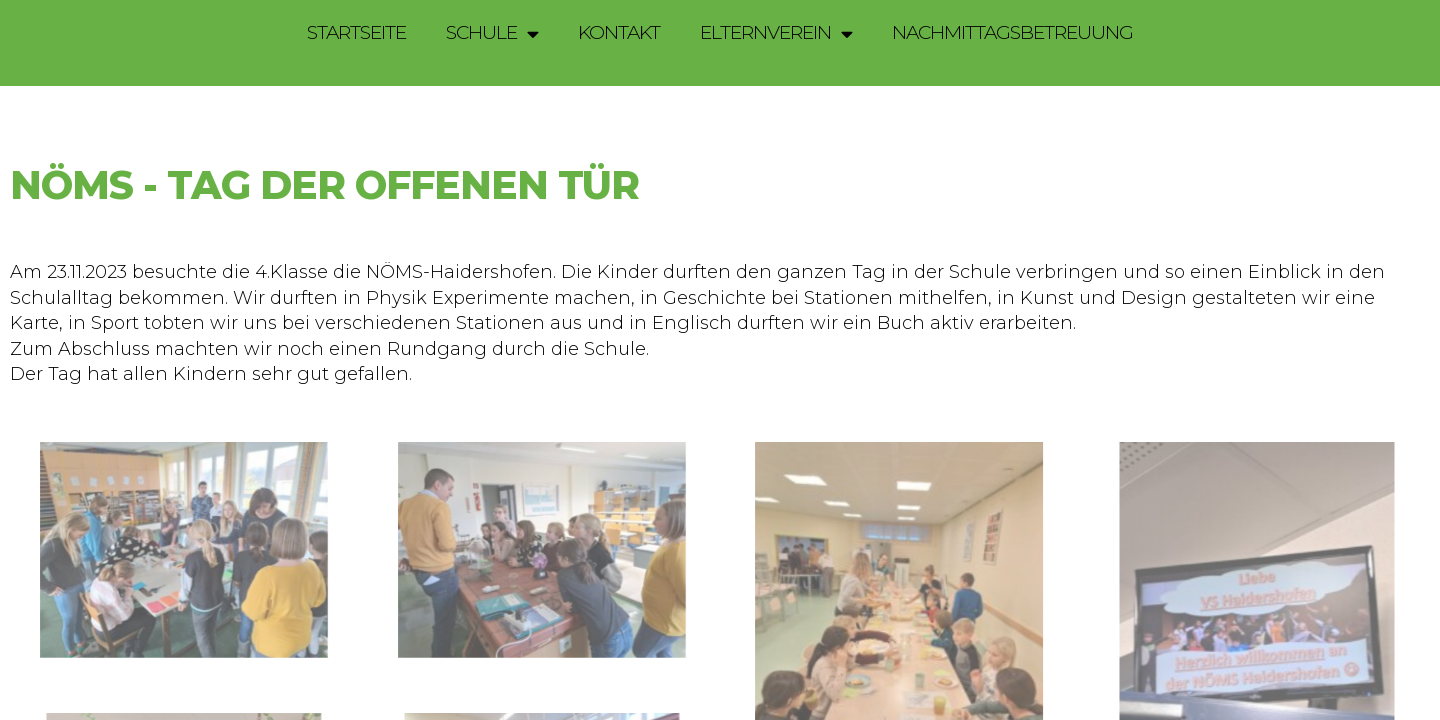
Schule (492, 33)
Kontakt (619, 32)
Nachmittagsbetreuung (1012, 32)
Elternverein (776, 33)
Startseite (356, 32)
